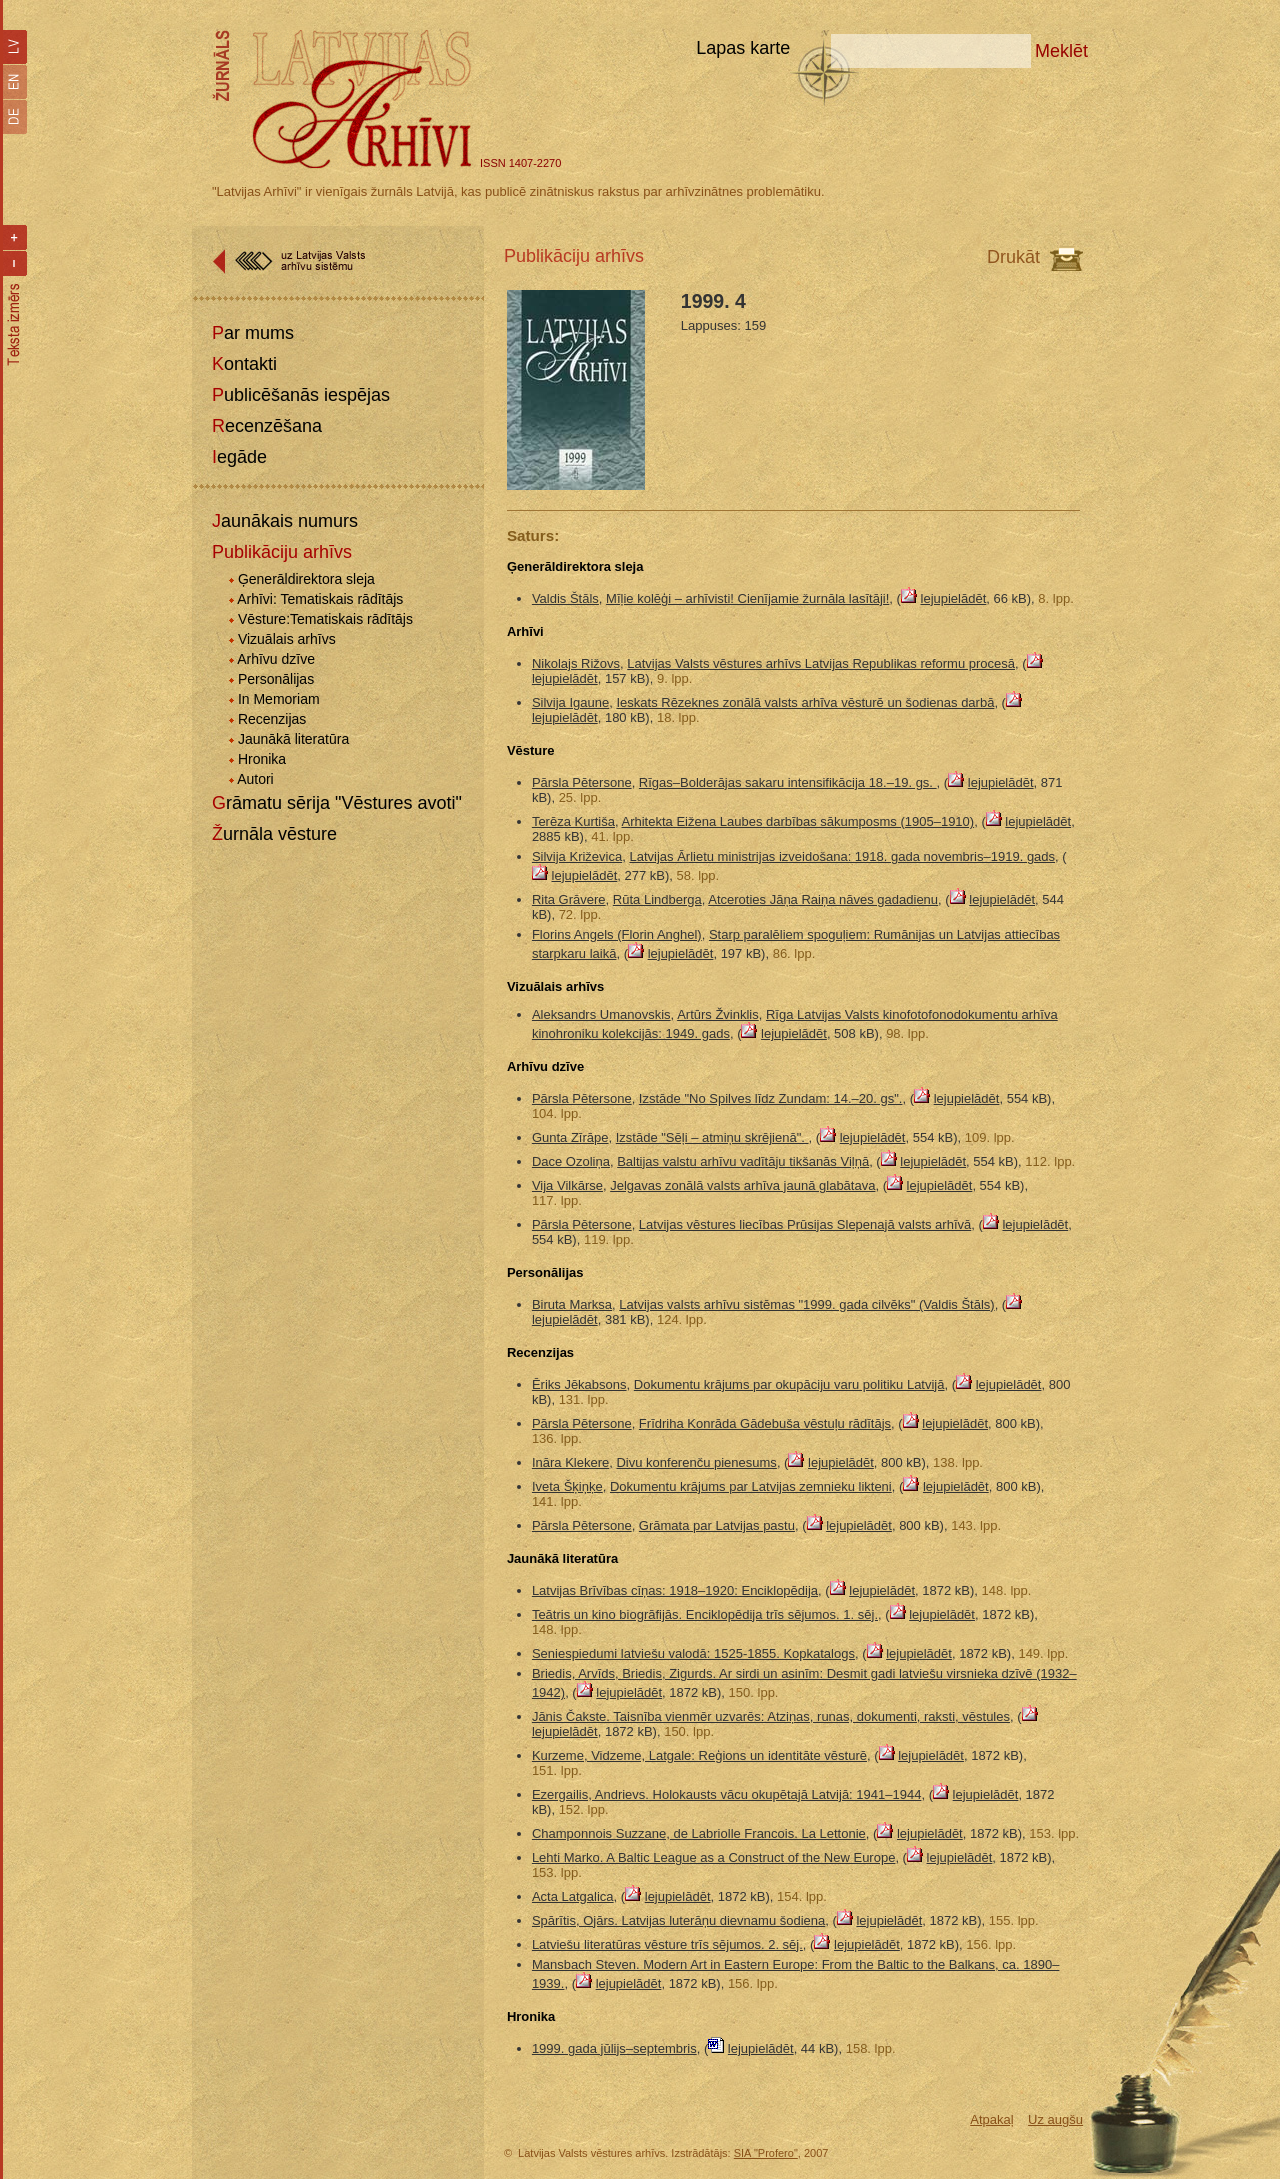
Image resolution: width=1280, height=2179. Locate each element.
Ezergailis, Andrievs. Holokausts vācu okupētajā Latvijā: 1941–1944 (727, 1794)
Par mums (253, 333)
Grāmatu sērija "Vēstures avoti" (337, 803)
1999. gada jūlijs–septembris (614, 2048)
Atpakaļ (991, 2119)
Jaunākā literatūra (293, 739)
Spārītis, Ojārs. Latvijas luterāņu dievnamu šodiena (678, 1920)
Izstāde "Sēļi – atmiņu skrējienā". (712, 1137)
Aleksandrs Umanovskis (601, 1014)
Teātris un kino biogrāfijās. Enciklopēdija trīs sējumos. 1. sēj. (705, 1614)
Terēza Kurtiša (573, 821)
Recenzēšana (267, 426)
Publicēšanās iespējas (301, 395)
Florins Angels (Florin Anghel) (617, 934)
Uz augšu (1055, 2119)
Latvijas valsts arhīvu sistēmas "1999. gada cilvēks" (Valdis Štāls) (806, 1304)
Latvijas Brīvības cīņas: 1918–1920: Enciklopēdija (675, 1590)
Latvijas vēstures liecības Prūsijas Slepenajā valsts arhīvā (805, 1224)
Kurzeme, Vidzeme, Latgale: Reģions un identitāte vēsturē (699, 1755)
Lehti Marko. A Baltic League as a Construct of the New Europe (714, 1857)
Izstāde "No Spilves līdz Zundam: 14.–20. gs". (771, 1098)
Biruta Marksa (572, 1304)
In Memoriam (279, 699)
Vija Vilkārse (567, 1185)
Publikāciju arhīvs (282, 552)
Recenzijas (272, 719)
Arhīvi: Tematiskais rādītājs (320, 599)
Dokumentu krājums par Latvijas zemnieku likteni (751, 1486)
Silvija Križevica (577, 856)
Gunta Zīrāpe (570, 1137)
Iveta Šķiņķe (567, 1486)
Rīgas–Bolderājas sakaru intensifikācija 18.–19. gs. (788, 782)
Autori (255, 779)
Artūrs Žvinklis (718, 1014)
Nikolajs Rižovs (576, 663)
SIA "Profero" (766, 2153)
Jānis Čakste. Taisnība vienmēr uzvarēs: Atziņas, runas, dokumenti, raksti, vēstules (771, 1716)
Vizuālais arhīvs (287, 639)
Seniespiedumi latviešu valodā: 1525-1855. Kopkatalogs (693, 1653)
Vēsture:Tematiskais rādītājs (325, 619)
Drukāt (1013, 257)
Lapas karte (743, 48)
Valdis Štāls (565, 598)
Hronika (262, 759)
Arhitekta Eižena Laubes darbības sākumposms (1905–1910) (798, 821)
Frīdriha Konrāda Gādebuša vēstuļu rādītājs (765, 1423)
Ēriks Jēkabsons (579, 1384)
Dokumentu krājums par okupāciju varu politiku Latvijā (789, 1384)
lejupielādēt (954, 598)
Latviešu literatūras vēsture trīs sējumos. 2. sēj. (667, 1944)
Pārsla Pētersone (582, 782)
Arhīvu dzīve (276, 659)
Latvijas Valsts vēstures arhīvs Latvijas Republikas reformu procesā (821, 663)
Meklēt (1061, 51)
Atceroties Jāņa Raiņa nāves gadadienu (823, 899)
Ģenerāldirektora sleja (306, 579)
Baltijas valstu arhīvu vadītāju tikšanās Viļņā (743, 1161)
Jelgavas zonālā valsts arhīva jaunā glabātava (742, 1185)
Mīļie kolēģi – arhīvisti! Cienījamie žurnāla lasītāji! (747, 598)
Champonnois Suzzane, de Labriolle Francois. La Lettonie (699, 1833)
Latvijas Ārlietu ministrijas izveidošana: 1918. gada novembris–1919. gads (842, 856)
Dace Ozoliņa (571, 1161)
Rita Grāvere (569, 899)
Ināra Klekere (570, 1462)
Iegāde (239, 457)
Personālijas (276, 679)
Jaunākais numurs (285, 521)
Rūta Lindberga (657, 899)
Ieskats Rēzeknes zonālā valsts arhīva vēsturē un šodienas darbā (805, 702)
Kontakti (244, 364)
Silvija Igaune (570, 702)
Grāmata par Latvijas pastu (717, 1525)
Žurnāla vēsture (274, 834)
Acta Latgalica (573, 1896)
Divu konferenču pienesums (696, 1462)
